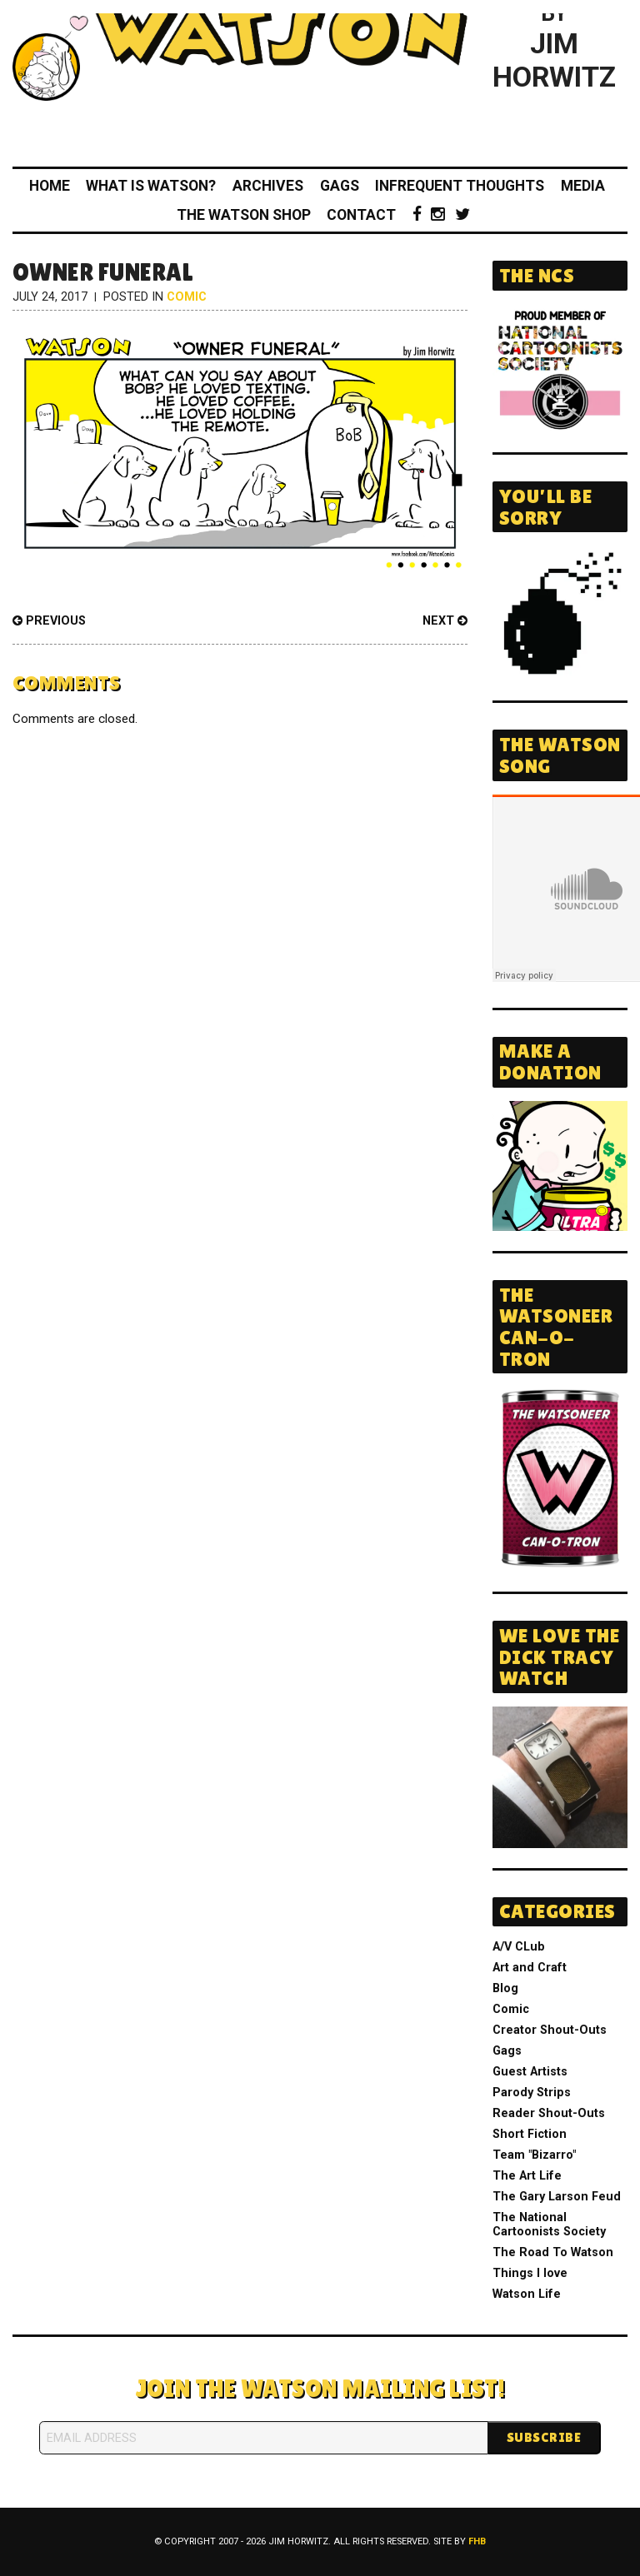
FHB (477, 2541)
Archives (267, 185)
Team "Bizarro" (534, 2155)
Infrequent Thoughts (459, 185)
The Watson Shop (244, 215)
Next (445, 621)
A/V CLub (518, 1947)
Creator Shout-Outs (549, 2030)
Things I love (530, 2273)
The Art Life (527, 2176)
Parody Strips (531, 2092)
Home (49, 185)
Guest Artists (530, 2072)
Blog (505, 1988)
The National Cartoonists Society (549, 2224)
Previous (49, 621)
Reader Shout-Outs (548, 2113)
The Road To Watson (552, 2252)
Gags (339, 185)
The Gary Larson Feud (556, 2197)
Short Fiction (529, 2134)
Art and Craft (529, 1968)
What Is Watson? (151, 185)
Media (583, 185)
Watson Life (526, 2294)
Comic (187, 297)
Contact (361, 215)
